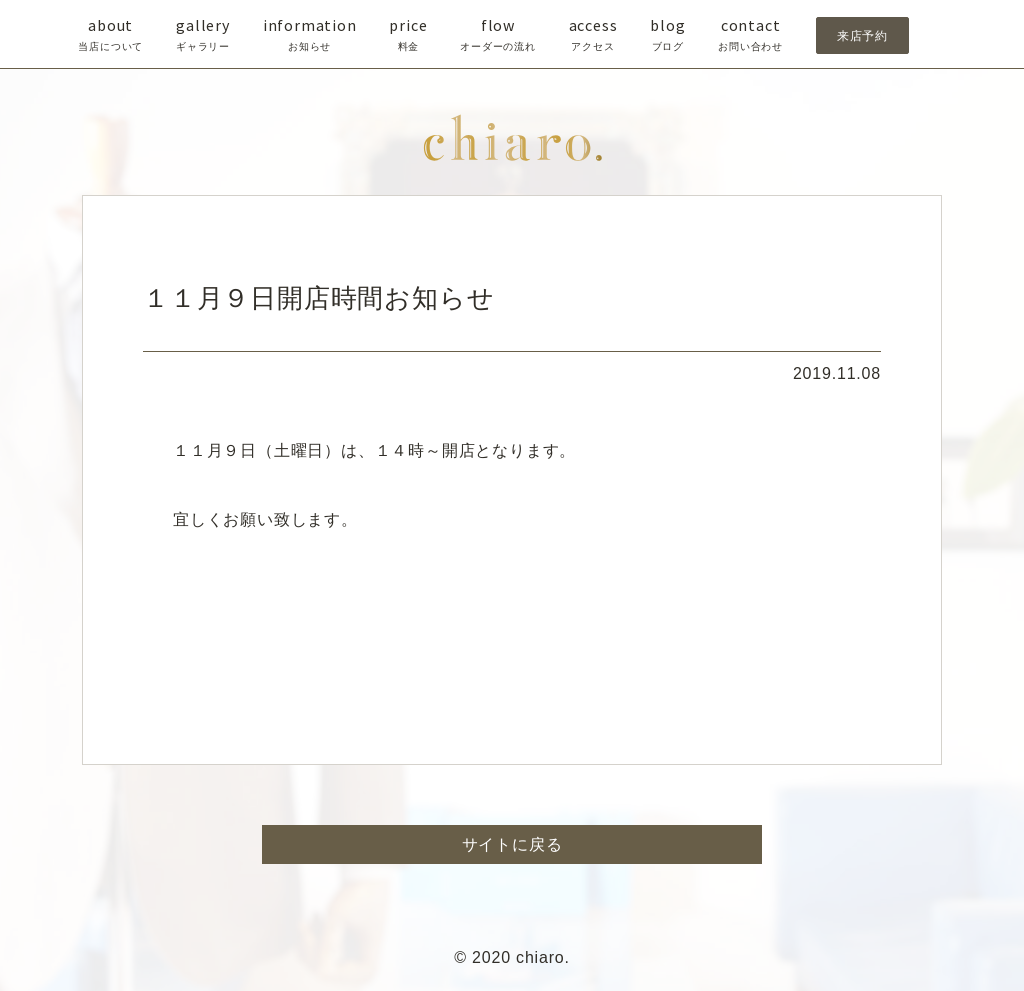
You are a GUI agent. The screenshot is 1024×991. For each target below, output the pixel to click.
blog (667, 35)
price (408, 35)
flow (498, 35)
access (593, 35)
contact (750, 35)
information (310, 35)
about (110, 35)
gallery (203, 35)
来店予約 (862, 35)
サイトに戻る (512, 844)
